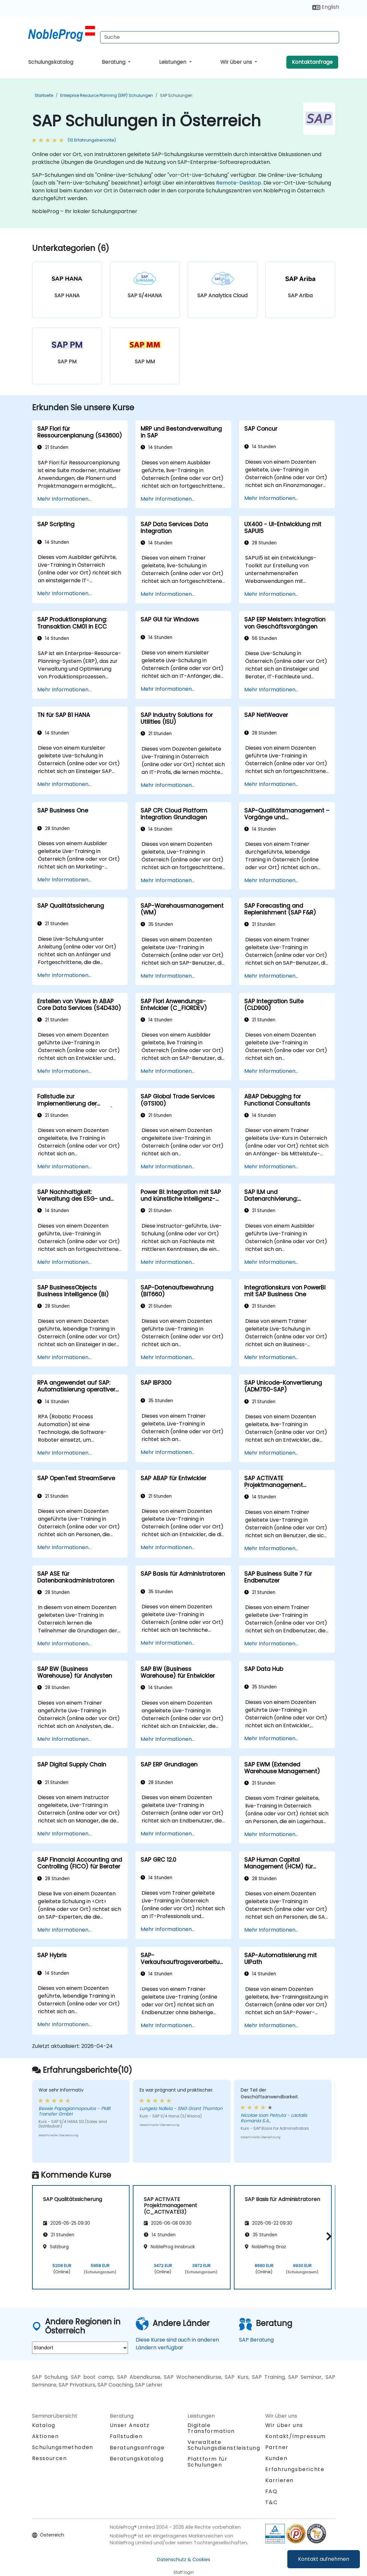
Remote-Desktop (238, 183)
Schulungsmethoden (62, 2447)
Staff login (183, 2572)
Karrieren (279, 2480)
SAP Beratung (256, 2339)
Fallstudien (126, 2436)
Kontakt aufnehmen (323, 2559)
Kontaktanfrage (312, 62)
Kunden (276, 2458)
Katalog (43, 2425)
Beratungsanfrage (137, 2448)
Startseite (44, 95)
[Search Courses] (219, 37)
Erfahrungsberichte (295, 2469)
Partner (277, 2447)
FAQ (271, 2491)
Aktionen (45, 2436)
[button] (327, 2236)
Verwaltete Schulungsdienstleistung (224, 2445)
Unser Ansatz (130, 2425)
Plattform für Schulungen (208, 2461)
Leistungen (173, 62)
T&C (271, 2502)
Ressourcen (49, 2458)
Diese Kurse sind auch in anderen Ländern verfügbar (177, 2343)
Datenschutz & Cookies (183, 2559)
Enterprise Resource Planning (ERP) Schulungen (106, 95)
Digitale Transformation (211, 2428)
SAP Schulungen (176, 95)
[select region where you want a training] (80, 2348)
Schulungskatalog (50, 62)
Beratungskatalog (137, 2458)
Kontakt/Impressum (295, 2436)
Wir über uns (236, 62)
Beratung (114, 62)
